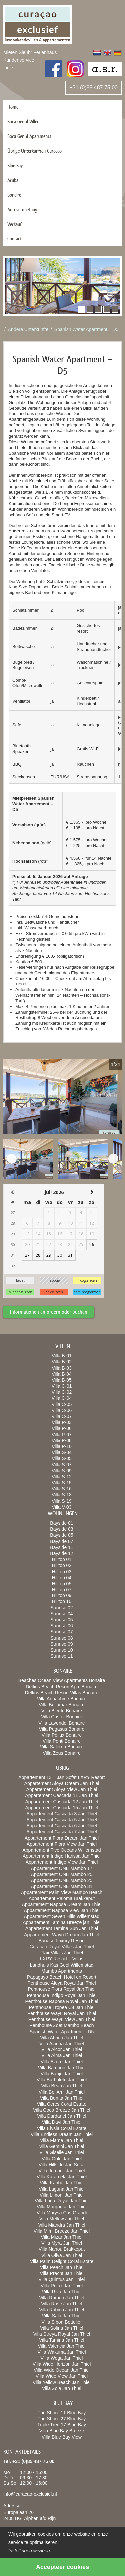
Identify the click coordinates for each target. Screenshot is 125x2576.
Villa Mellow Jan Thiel (61, 2218)
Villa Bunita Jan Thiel (61, 2098)
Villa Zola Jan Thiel (61, 2388)
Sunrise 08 (62, 1638)
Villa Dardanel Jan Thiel (61, 2116)
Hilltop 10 (61, 1601)
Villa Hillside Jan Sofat (62, 2164)
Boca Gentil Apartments (29, 136)
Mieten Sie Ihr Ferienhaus (30, 52)
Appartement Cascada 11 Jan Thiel (61, 1795)
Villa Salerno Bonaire (62, 1746)
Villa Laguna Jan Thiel (61, 2189)
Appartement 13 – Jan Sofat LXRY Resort (61, 1777)
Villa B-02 (62, 1361)
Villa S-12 (62, 1476)
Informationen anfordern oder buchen (48, 1311)
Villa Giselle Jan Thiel (61, 2152)
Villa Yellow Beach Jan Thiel (62, 2382)
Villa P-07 (62, 1434)
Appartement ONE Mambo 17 (61, 1868)
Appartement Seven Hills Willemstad (61, 1916)
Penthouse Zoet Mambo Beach (61, 2025)
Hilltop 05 (61, 1583)
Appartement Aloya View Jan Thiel (61, 1789)
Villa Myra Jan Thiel (61, 2243)
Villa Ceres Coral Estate (61, 2104)
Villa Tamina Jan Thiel (61, 2340)
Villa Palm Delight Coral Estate (61, 2261)
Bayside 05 (61, 1535)
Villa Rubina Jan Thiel (61, 2309)
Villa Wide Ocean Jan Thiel (62, 2370)
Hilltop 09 (61, 1595)
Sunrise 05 (62, 1619)
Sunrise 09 (62, 1644)
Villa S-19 (62, 1501)
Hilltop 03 (61, 1571)
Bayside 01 (61, 1523)
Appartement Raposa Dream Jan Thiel (62, 1904)
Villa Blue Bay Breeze (61, 2430)
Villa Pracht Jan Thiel (62, 2273)
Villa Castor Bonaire (61, 1716)
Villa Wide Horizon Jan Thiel (62, 2364)
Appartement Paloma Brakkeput (62, 1898)
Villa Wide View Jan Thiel (62, 2376)
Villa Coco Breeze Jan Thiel (61, 2110)
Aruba (12, 180)
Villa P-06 (62, 1428)
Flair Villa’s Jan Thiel (61, 1952)
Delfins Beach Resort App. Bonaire (62, 1686)
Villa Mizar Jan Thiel (62, 2237)
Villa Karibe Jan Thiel (61, 2182)
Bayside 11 (61, 1547)
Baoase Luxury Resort (62, 1940)
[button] (81, 309)
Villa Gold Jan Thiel (62, 2158)
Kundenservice (18, 60)
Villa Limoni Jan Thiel (62, 2194)
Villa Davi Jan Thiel (62, 2122)
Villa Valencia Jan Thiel (61, 2346)
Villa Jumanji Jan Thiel (62, 2170)
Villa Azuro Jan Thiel (62, 2061)
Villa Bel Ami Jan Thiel (62, 2092)
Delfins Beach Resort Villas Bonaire (62, 1692)
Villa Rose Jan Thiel (61, 2303)
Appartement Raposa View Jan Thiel (62, 1910)
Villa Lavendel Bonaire (61, 1723)
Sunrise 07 (62, 1631)
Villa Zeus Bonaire (61, 1753)
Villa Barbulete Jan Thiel (62, 2079)
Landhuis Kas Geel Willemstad (62, 1965)
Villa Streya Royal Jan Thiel (61, 2334)
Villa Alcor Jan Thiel (61, 2049)
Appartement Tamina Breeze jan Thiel (62, 1922)
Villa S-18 (62, 1494)
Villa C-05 (62, 1404)
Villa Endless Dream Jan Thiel (62, 2134)
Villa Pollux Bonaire (62, 1735)
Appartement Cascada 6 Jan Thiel (61, 1825)
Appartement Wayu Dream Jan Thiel (61, 1934)
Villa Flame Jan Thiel (61, 2140)
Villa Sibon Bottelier (61, 2322)
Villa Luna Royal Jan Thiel (61, 2200)
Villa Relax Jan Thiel (62, 2285)
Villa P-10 (62, 1446)
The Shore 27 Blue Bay (62, 2418)
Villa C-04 (62, 1398)
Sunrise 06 (62, 1625)
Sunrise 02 (62, 1607)
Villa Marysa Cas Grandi (62, 2212)
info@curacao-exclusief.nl (30, 2494)
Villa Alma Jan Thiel (61, 2055)
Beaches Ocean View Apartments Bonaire (61, 1680)
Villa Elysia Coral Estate (61, 2128)
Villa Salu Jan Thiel (62, 2315)
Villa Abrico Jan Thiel (61, 2037)
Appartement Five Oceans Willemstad (62, 1850)
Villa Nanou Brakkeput (62, 2249)
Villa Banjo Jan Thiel (62, 2073)
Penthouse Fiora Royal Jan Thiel (62, 1989)
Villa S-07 (62, 1464)
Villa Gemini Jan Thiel (61, 2146)
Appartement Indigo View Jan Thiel (62, 1862)
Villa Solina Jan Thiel (61, 2328)
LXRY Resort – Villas (61, 1958)
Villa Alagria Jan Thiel (61, 2043)
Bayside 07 (61, 1541)
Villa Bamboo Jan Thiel (62, 2067)
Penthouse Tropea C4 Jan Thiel (62, 2007)
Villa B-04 (62, 1374)
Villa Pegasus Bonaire (62, 1729)
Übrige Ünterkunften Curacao (34, 151)
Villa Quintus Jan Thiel (62, 2279)
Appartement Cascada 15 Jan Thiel (61, 1807)
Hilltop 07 (61, 1589)
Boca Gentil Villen (23, 121)
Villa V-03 (62, 1507)
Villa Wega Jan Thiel (62, 2358)
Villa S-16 (62, 1488)
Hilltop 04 (61, 1577)
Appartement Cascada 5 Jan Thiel (61, 1819)
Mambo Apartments (61, 1971)
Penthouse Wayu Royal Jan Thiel (61, 2013)
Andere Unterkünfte (28, 329)
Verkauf (14, 224)
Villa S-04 (62, 1452)
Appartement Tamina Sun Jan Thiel (61, 1928)
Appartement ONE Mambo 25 (61, 1874)
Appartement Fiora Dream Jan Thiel (62, 1838)
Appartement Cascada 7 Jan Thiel (61, 1831)
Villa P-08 (62, 1440)
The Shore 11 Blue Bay (62, 2412)
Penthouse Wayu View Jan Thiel (61, 2019)
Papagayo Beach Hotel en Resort (61, 1977)
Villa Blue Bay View (62, 2437)
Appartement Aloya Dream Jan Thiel (61, 1783)
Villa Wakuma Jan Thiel (61, 2352)
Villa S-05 (62, 1458)
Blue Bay (15, 165)
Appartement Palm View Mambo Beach (61, 1892)
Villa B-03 (62, 1368)
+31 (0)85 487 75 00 (93, 87)
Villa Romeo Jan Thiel (61, 2297)
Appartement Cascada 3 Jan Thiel (61, 1813)
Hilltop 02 (61, 1565)
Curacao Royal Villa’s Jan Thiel (62, 1946)
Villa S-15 (62, 1482)
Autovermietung (22, 209)
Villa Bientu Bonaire (61, 1710)
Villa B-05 (62, 1380)
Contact (14, 238)
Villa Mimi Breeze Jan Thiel (62, 2231)
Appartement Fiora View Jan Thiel (62, 1844)
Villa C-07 (62, 1416)
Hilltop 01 (61, 1559)
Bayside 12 (61, 1553)
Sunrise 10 (62, 1650)
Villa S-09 (62, 1470)
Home (12, 107)
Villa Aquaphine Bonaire (61, 1698)
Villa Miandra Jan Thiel (61, 2225)
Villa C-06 (62, 1410)
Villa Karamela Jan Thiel (62, 2176)
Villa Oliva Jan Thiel (61, 2255)
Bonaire (14, 195)
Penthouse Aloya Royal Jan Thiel (61, 1983)
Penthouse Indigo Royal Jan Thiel (61, 1995)
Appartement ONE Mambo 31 (61, 1886)
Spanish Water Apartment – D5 (86, 329)
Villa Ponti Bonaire (62, 1740)
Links (8, 67)
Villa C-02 (62, 1392)
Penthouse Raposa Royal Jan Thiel (61, 2001)
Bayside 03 (61, 1529)
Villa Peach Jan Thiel (61, 2267)
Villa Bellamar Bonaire (61, 1704)
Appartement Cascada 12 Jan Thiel (61, 1801)
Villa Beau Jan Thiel (61, 2085)
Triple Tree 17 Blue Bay (61, 2424)
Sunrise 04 (62, 1613)
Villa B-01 (62, 1355)
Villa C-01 (62, 1386)
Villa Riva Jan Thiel (62, 2291)
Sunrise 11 (62, 1656)
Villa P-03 (62, 1422)
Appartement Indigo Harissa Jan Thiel (62, 1856)
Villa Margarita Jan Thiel (62, 2206)
